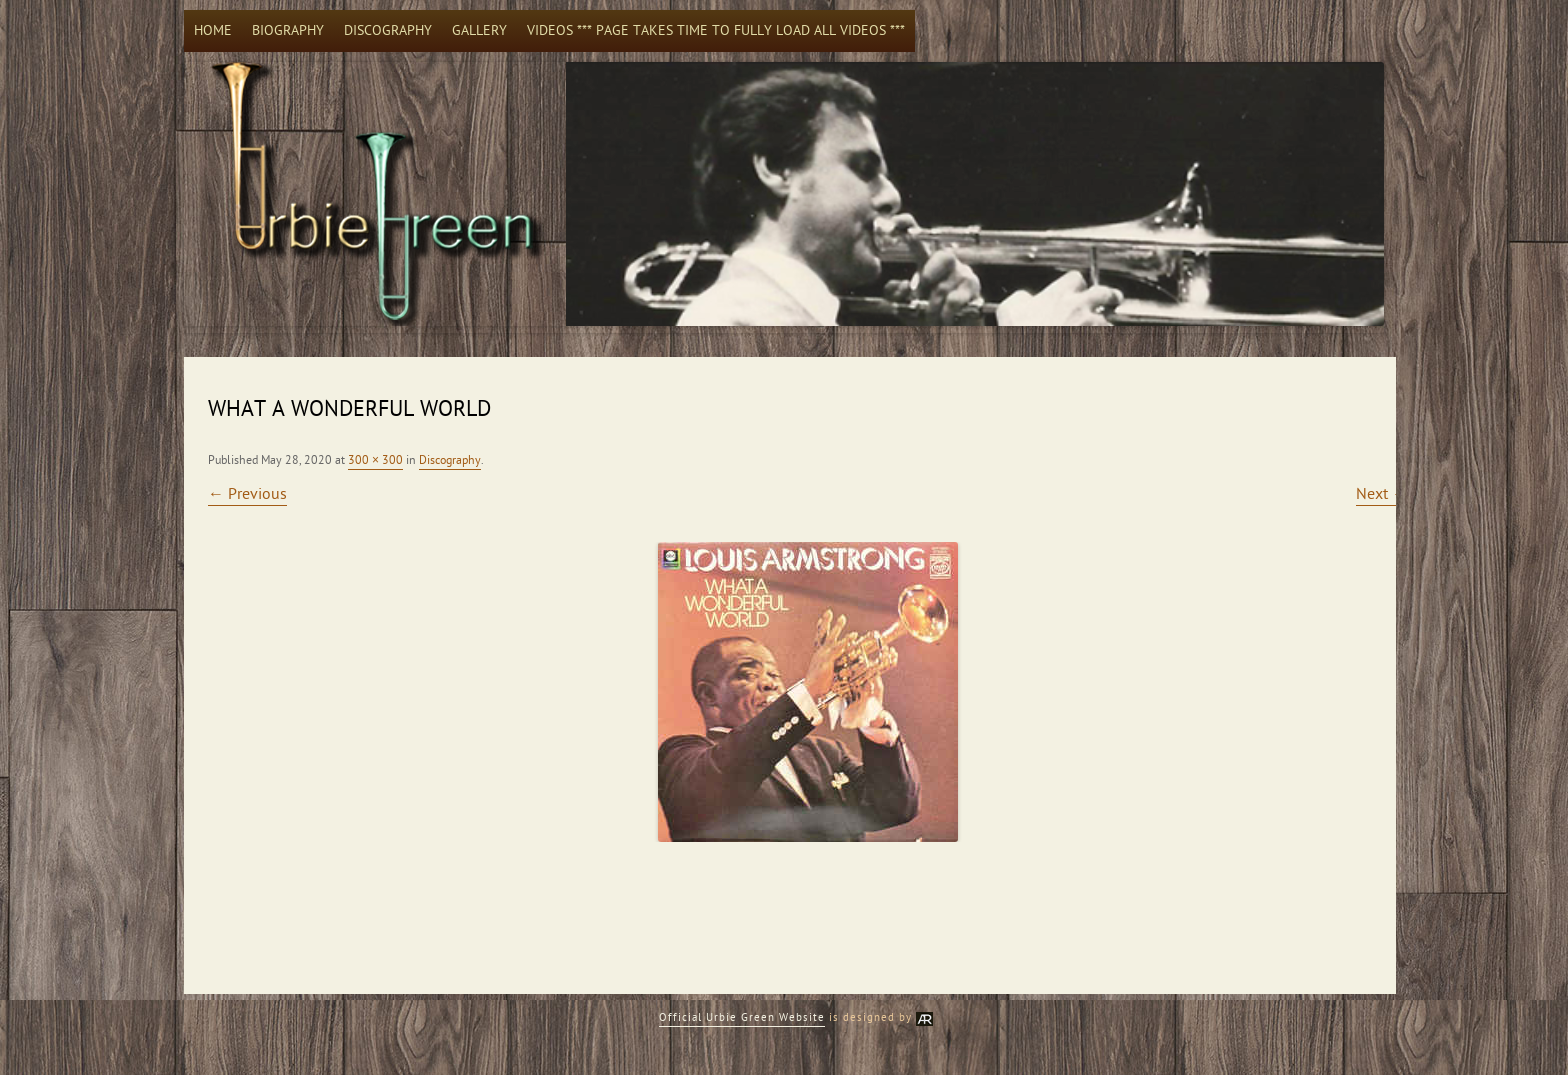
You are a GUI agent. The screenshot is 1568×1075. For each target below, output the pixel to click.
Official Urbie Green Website (742, 1017)
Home (213, 30)
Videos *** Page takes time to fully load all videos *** (716, 30)
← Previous (247, 494)
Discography (388, 30)
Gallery (479, 30)
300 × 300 (375, 460)
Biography (288, 30)
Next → (1382, 494)
